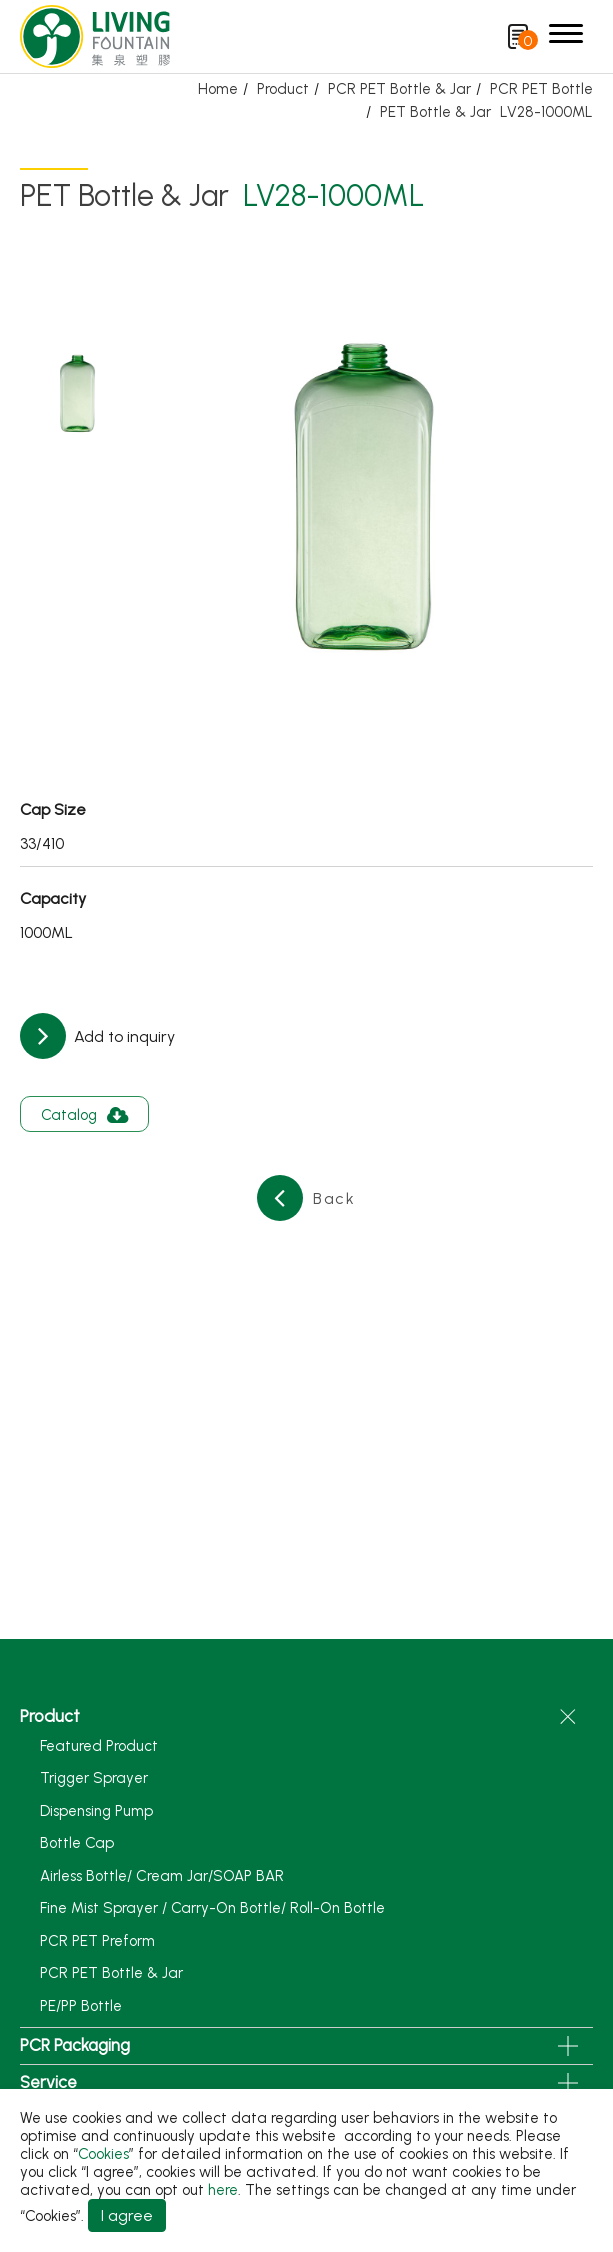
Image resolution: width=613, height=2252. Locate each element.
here (223, 2190)
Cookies (103, 2154)
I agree (127, 2215)
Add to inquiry (122, 1036)
